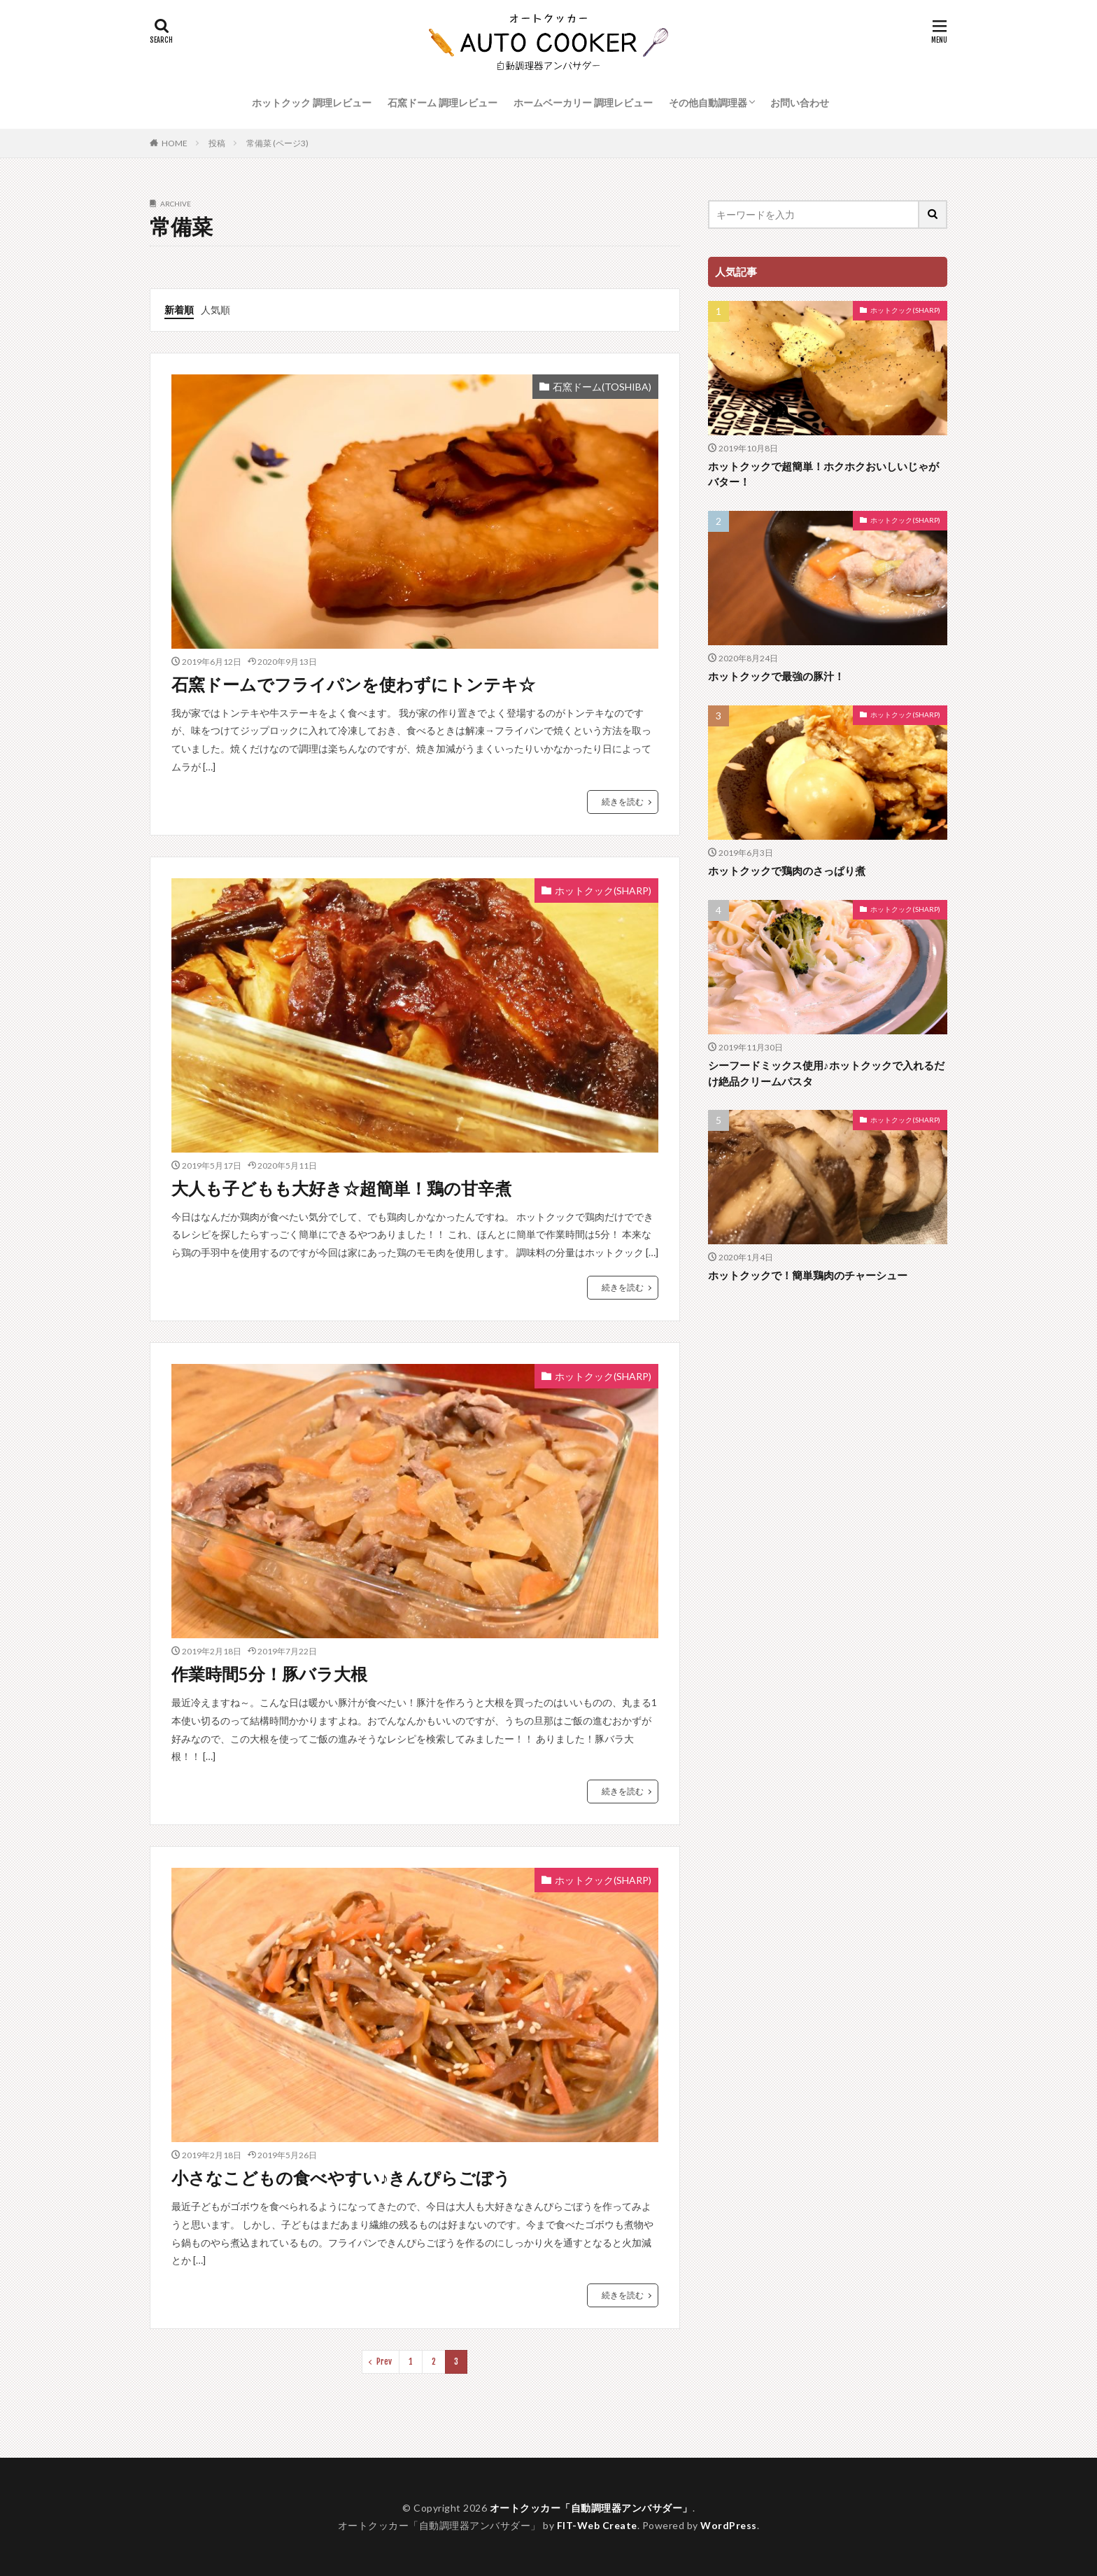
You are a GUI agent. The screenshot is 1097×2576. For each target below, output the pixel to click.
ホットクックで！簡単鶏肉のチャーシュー (807, 1275)
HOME (174, 143)
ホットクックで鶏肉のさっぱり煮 (786, 870)
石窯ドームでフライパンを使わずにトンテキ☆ (353, 684)
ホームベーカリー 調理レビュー (583, 102)
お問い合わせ (799, 102)
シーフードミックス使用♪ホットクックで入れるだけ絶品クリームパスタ (826, 1073)
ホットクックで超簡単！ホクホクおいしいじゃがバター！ (823, 474)
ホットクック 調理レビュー (311, 102)
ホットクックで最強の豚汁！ (776, 676)
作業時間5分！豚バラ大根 (269, 1673)
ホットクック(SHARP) (603, 890)
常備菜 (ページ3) (277, 143)
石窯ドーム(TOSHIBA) (602, 387)
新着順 (179, 310)
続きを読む (623, 801)
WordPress (728, 2525)
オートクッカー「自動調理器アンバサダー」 (591, 2508)
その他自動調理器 (708, 102)
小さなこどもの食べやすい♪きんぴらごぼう (341, 2177)
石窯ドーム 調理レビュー (442, 102)
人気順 (215, 310)
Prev (384, 2361)
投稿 (216, 143)
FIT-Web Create (597, 2525)
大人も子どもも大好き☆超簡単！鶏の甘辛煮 (341, 1188)
